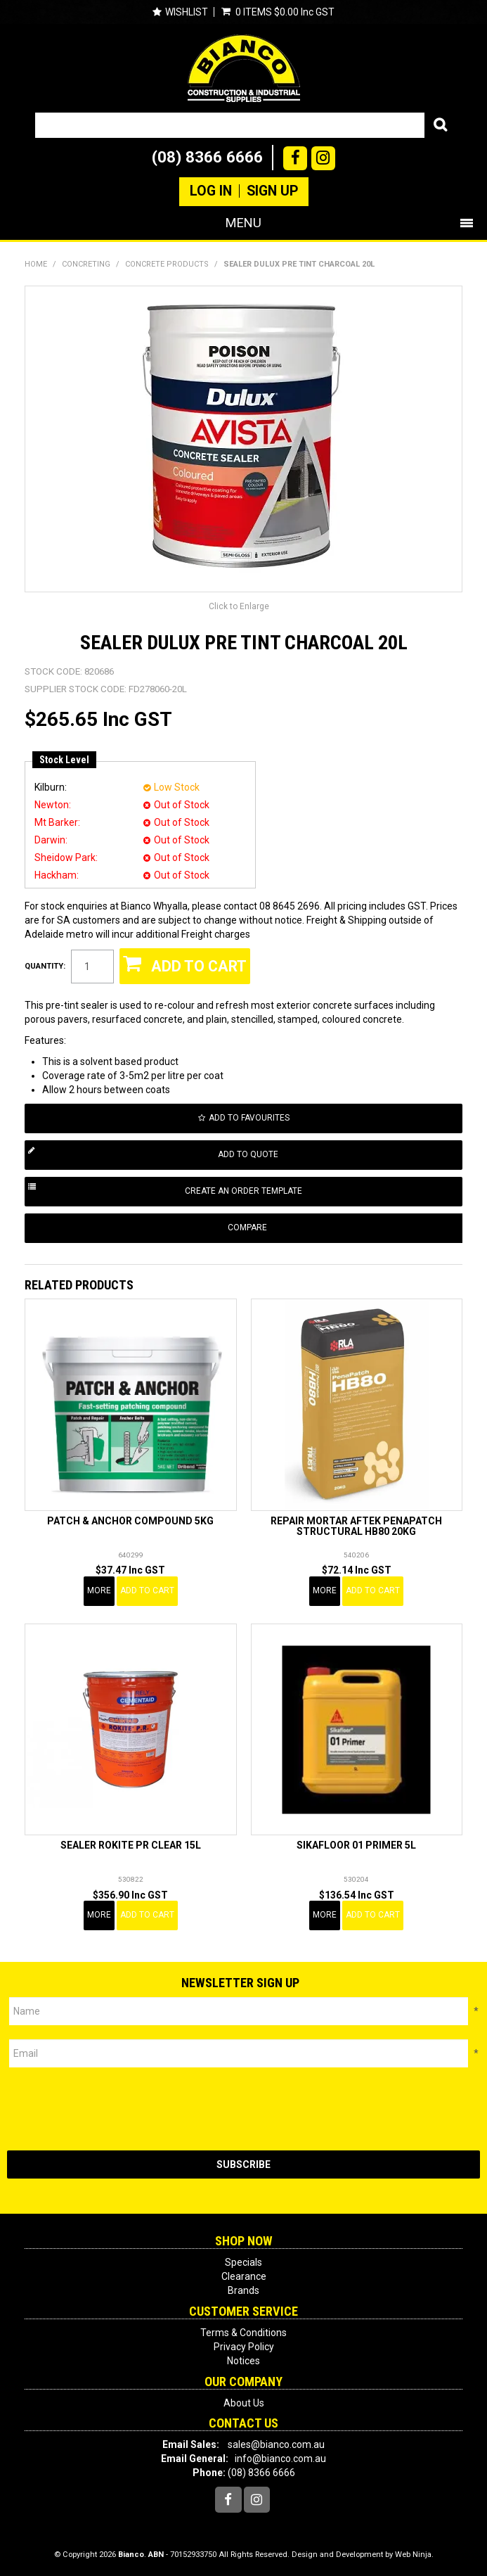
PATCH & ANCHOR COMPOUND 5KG (130, 1520)
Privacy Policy (244, 2346)
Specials (243, 2262)
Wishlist (186, 12)
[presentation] (114, 2108)
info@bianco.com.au (280, 2458)
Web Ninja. (414, 2554)
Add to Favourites (249, 1118)
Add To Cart (147, 1590)
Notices (243, 2360)
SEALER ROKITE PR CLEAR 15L (130, 1845)
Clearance (243, 2276)
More (99, 1590)
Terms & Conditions (243, 2332)
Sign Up (272, 191)
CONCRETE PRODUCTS (167, 264)
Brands (243, 2290)
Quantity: (45, 966)
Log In (211, 191)
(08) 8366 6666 (207, 157)
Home (36, 264)
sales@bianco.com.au (276, 2444)
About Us (243, 2403)
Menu (243, 222)
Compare (247, 1227)
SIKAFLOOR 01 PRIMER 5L (356, 1845)
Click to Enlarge (239, 606)
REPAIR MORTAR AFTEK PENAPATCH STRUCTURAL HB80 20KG (356, 1526)
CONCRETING (86, 264)
